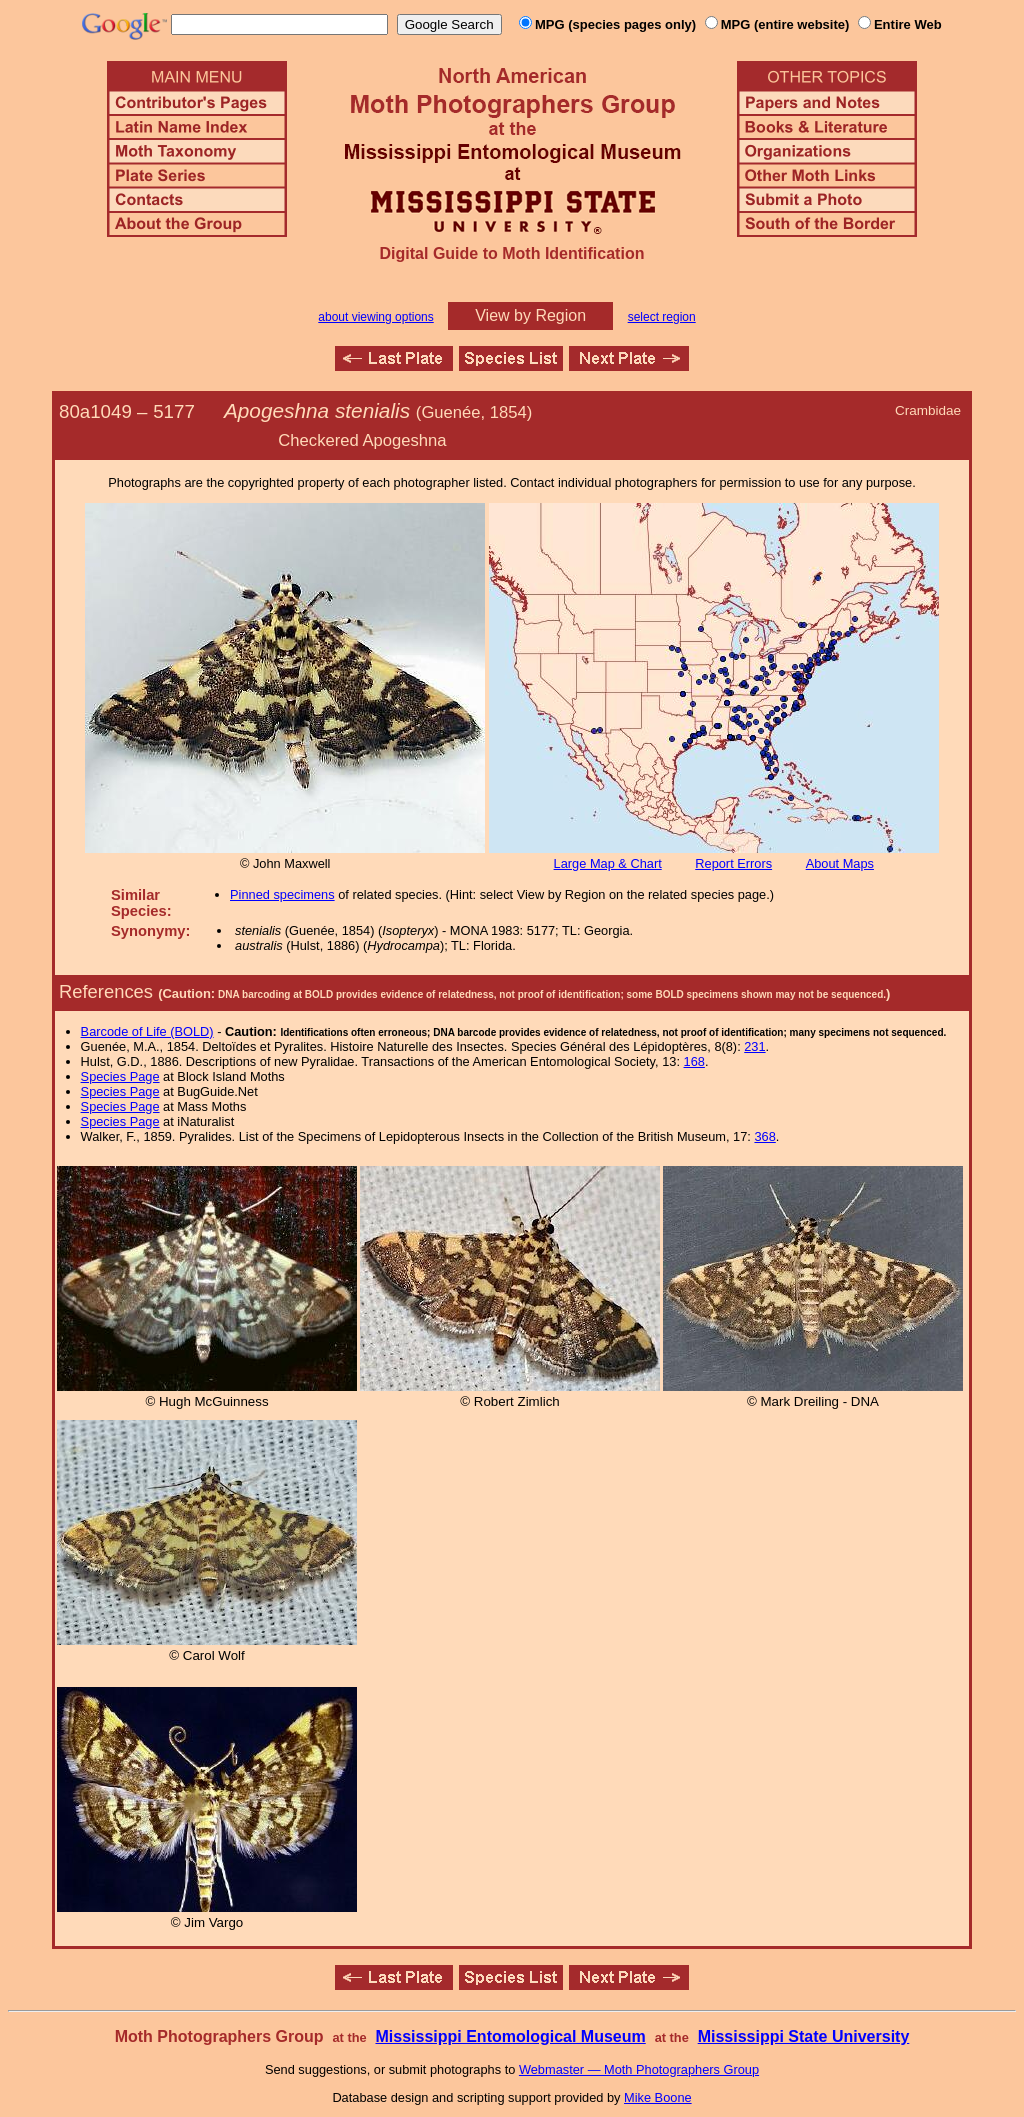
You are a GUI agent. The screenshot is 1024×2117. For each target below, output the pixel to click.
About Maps (840, 863)
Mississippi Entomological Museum (510, 2036)
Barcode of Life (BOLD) (147, 1031)
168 (694, 1061)
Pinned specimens (282, 894)
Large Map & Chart (608, 863)
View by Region (530, 315)
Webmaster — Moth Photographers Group (639, 2069)
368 (764, 1136)
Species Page (120, 1076)
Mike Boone (658, 2097)
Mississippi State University (804, 2036)
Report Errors (733, 863)
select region (662, 317)
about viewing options (375, 317)
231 (754, 1046)
